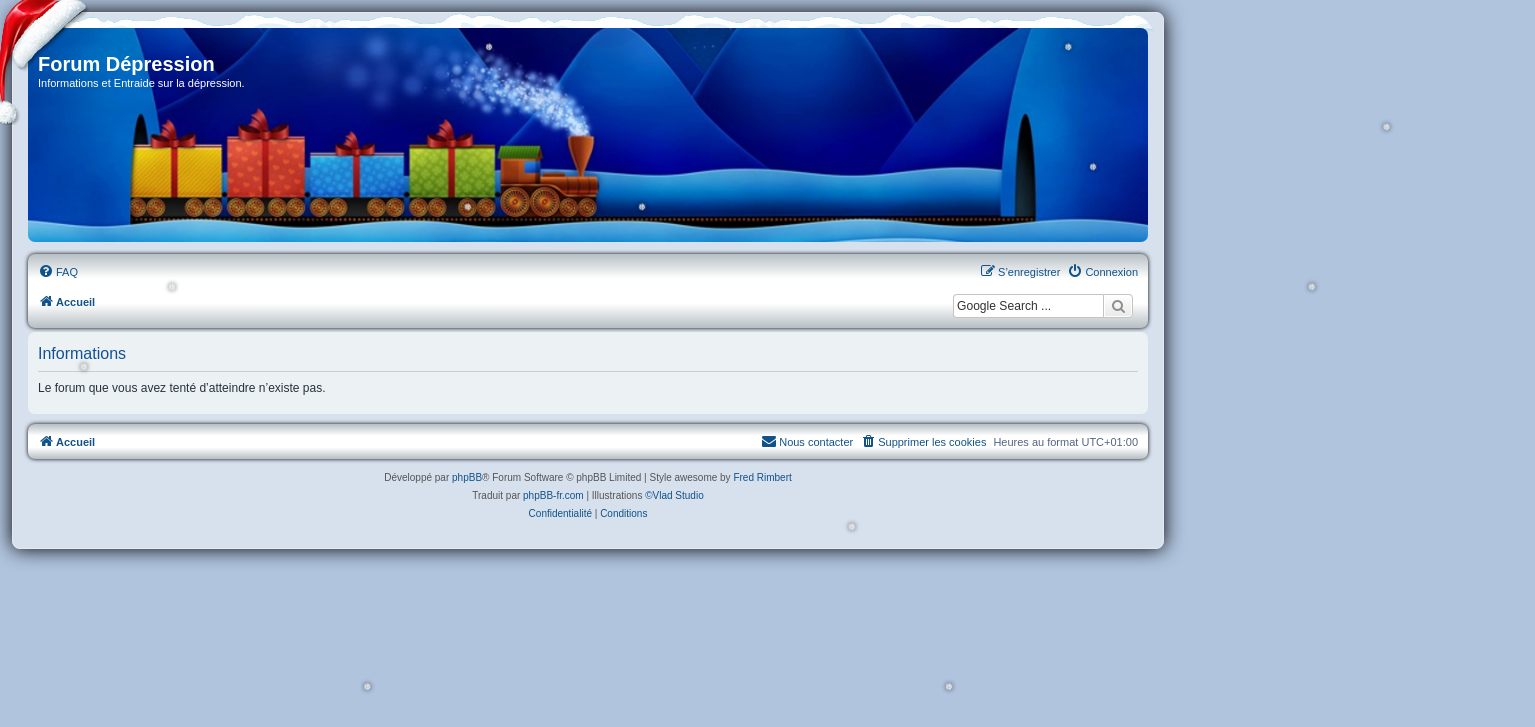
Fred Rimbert (762, 477)
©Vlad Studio (674, 495)
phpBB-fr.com (553, 495)
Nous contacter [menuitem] (807, 441)
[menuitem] (58, 272)
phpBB (467, 477)
